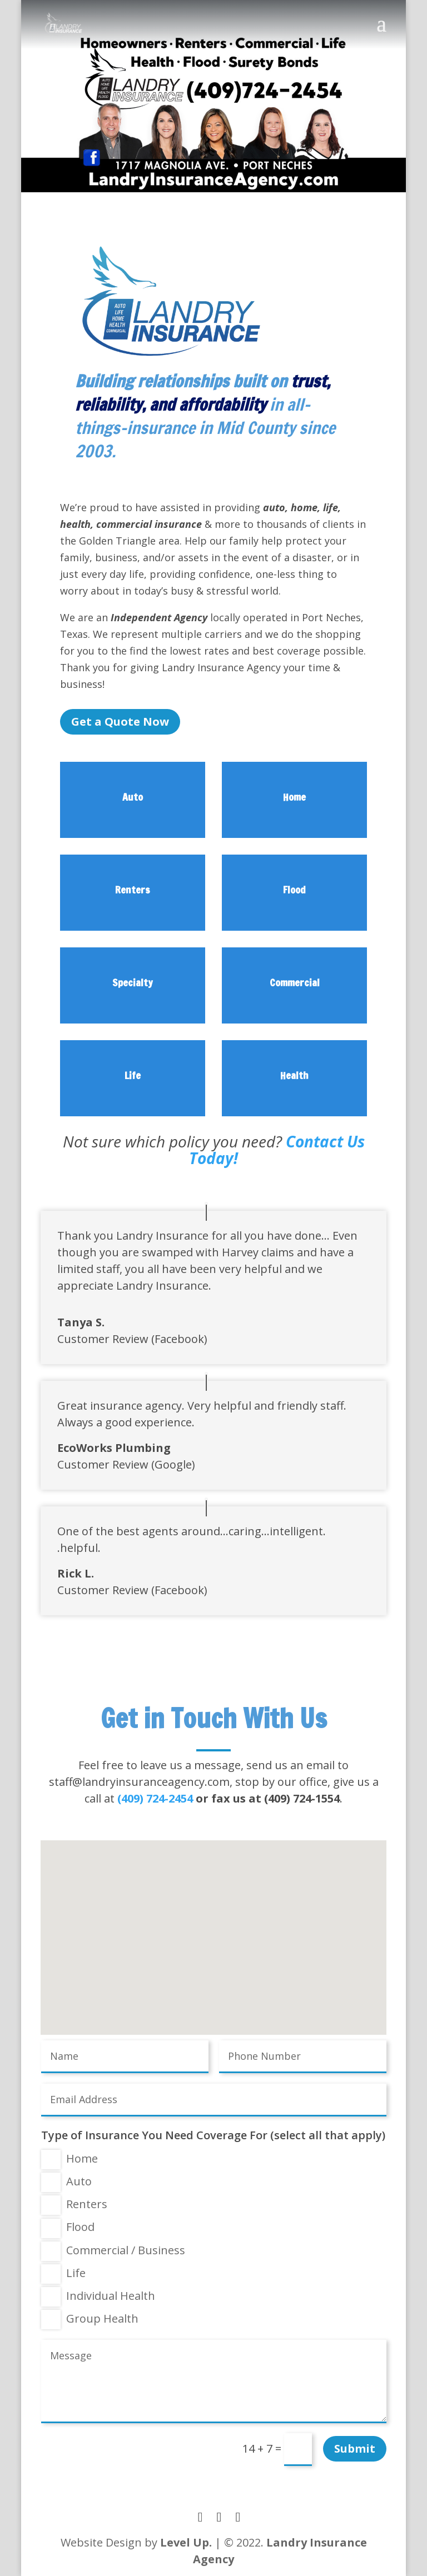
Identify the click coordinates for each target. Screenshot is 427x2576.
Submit (354, 2448)
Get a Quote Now (120, 721)
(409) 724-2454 (155, 1798)
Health (294, 1075)
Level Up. (186, 2542)
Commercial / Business (113, 2251)
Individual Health (98, 2297)
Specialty (132, 982)
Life (133, 1075)
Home (294, 797)
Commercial (295, 982)
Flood (294, 889)
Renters (132, 889)
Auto (132, 797)
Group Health (89, 2319)
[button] (218, 1929)
